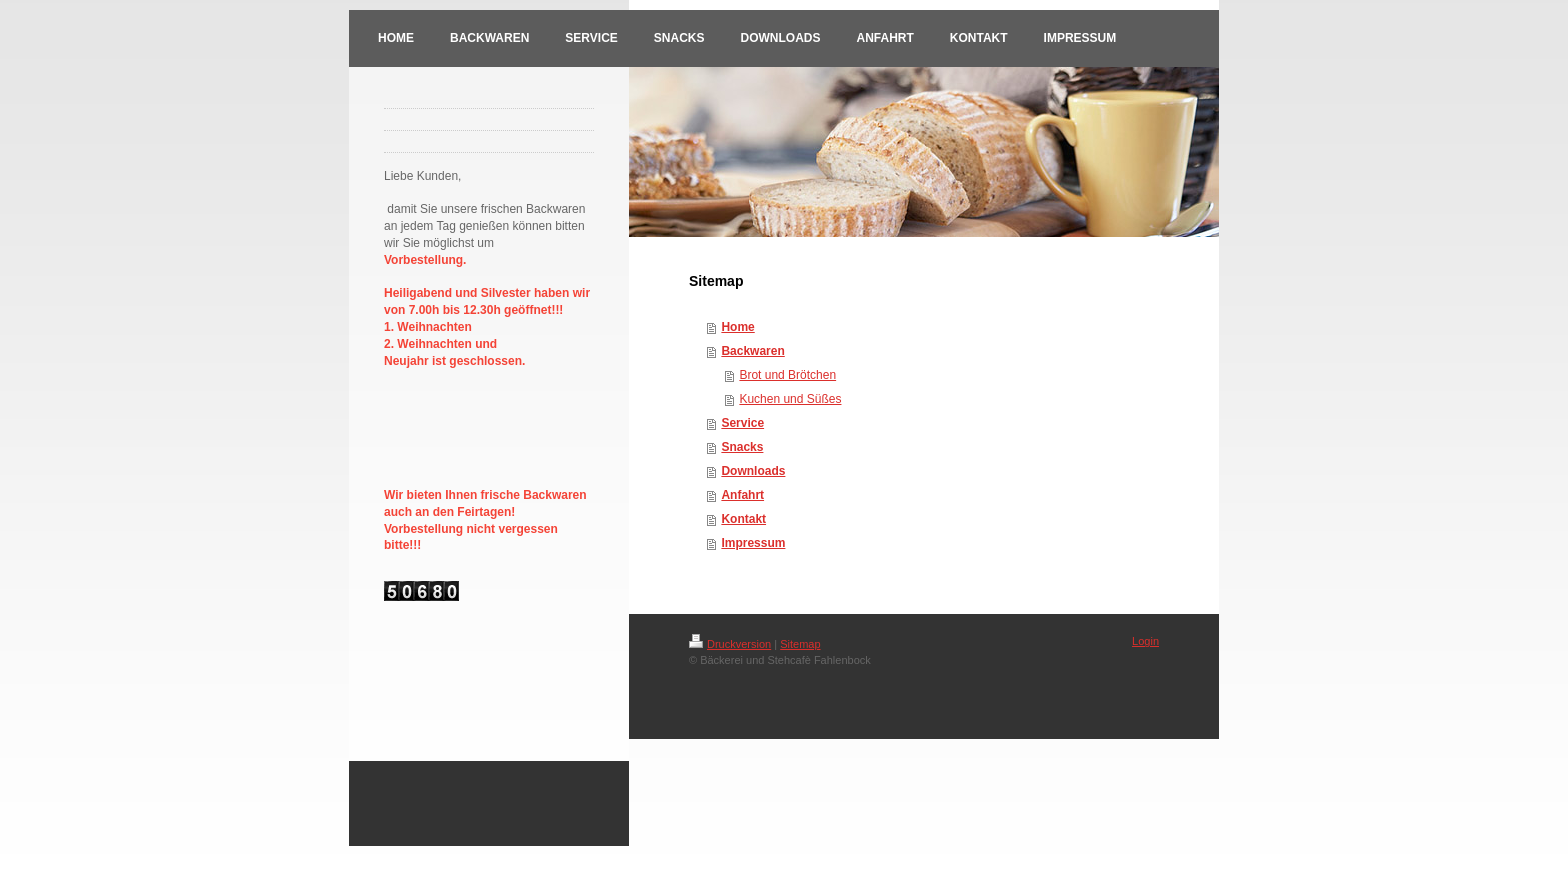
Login (1145, 641)
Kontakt (743, 519)
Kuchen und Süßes (790, 399)
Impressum (753, 543)
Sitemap (800, 644)
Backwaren (752, 351)
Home (737, 327)
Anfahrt (742, 495)
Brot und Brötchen (787, 375)
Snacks (742, 447)
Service (742, 423)
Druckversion (730, 644)
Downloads (753, 471)
